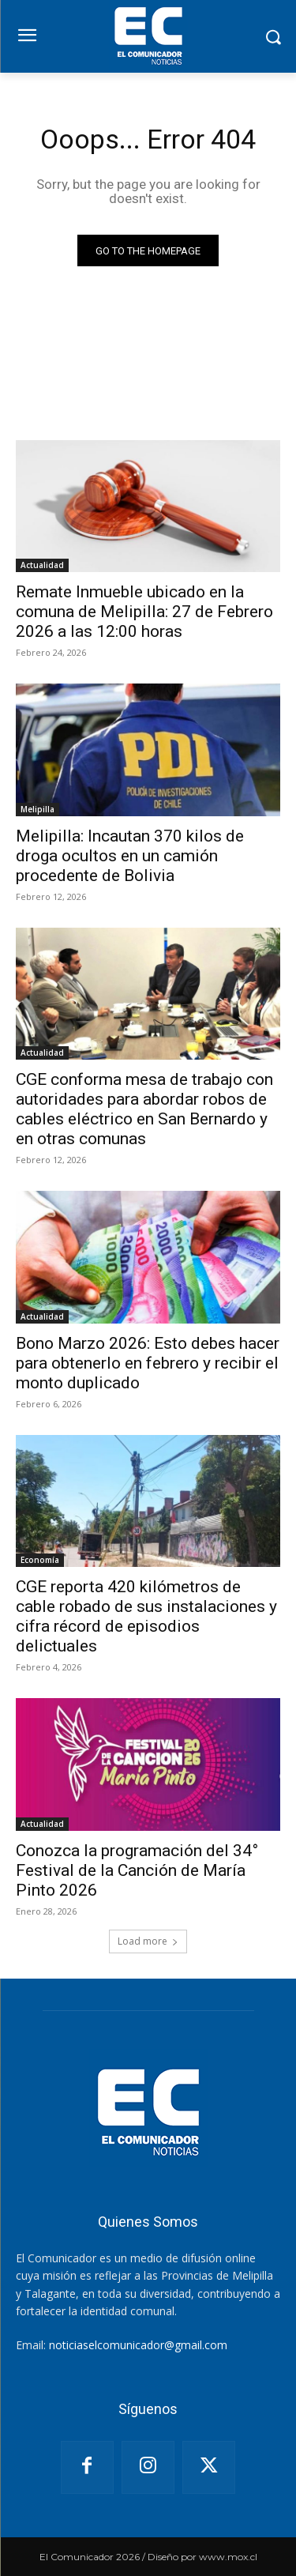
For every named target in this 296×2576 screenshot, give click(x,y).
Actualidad (42, 565)
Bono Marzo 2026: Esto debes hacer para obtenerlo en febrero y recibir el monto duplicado (147, 1363)
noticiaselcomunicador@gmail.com (138, 2344)
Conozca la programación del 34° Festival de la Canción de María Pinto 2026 (137, 1870)
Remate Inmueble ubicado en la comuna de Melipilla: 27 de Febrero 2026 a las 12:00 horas (144, 611)
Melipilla (37, 809)
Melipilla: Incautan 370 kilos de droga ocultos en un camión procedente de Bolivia (130, 856)
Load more (148, 1941)
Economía (40, 1559)
